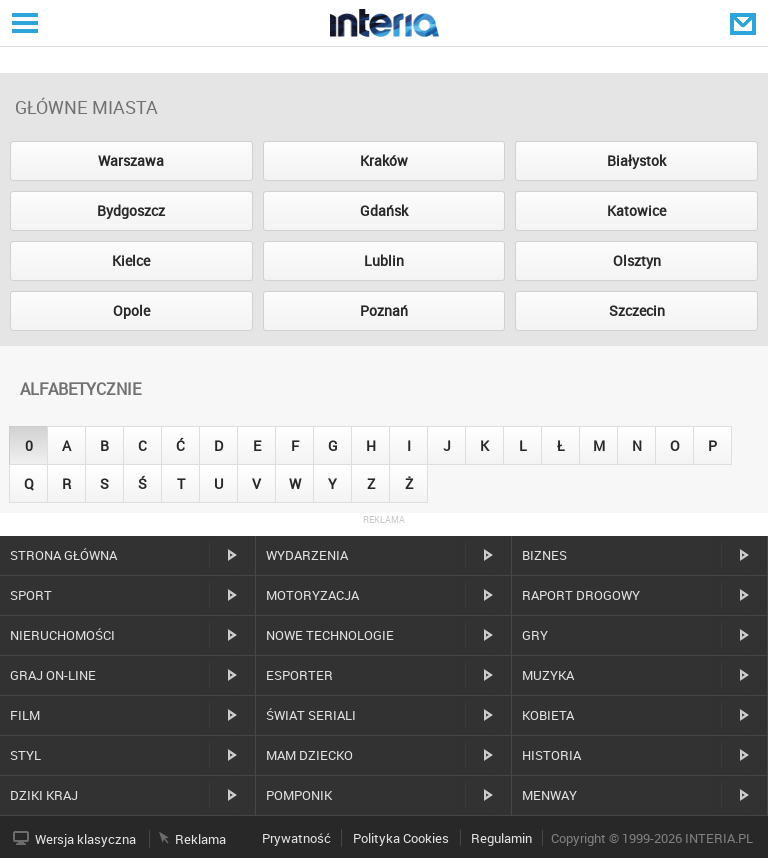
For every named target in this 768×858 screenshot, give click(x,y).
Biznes (544, 555)
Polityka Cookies (401, 838)
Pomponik (299, 795)
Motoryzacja (312, 595)
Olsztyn (637, 260)
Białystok (636, 160)
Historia (551, 755)
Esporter (299, 675)
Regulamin (501, 838)
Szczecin (637, 310)
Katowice (636, 210)
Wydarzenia (307, 555)
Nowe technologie (330, 635)
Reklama (200, 839)
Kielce (131, 260)
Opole (131, 310)
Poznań (384, 310)
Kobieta (548, 715)
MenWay (549, 795)
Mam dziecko (309, 755)
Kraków (384, 160)
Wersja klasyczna (85, 839)
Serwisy (23, 22)
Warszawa (131, 160)
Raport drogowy (581, 595)
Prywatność (296, 838)
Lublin (384, 260)
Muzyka (548, 675)
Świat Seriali (311, 715)
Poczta (745, 23)
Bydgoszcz (131, 210)
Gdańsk (384, 210)
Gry (535, 635)
